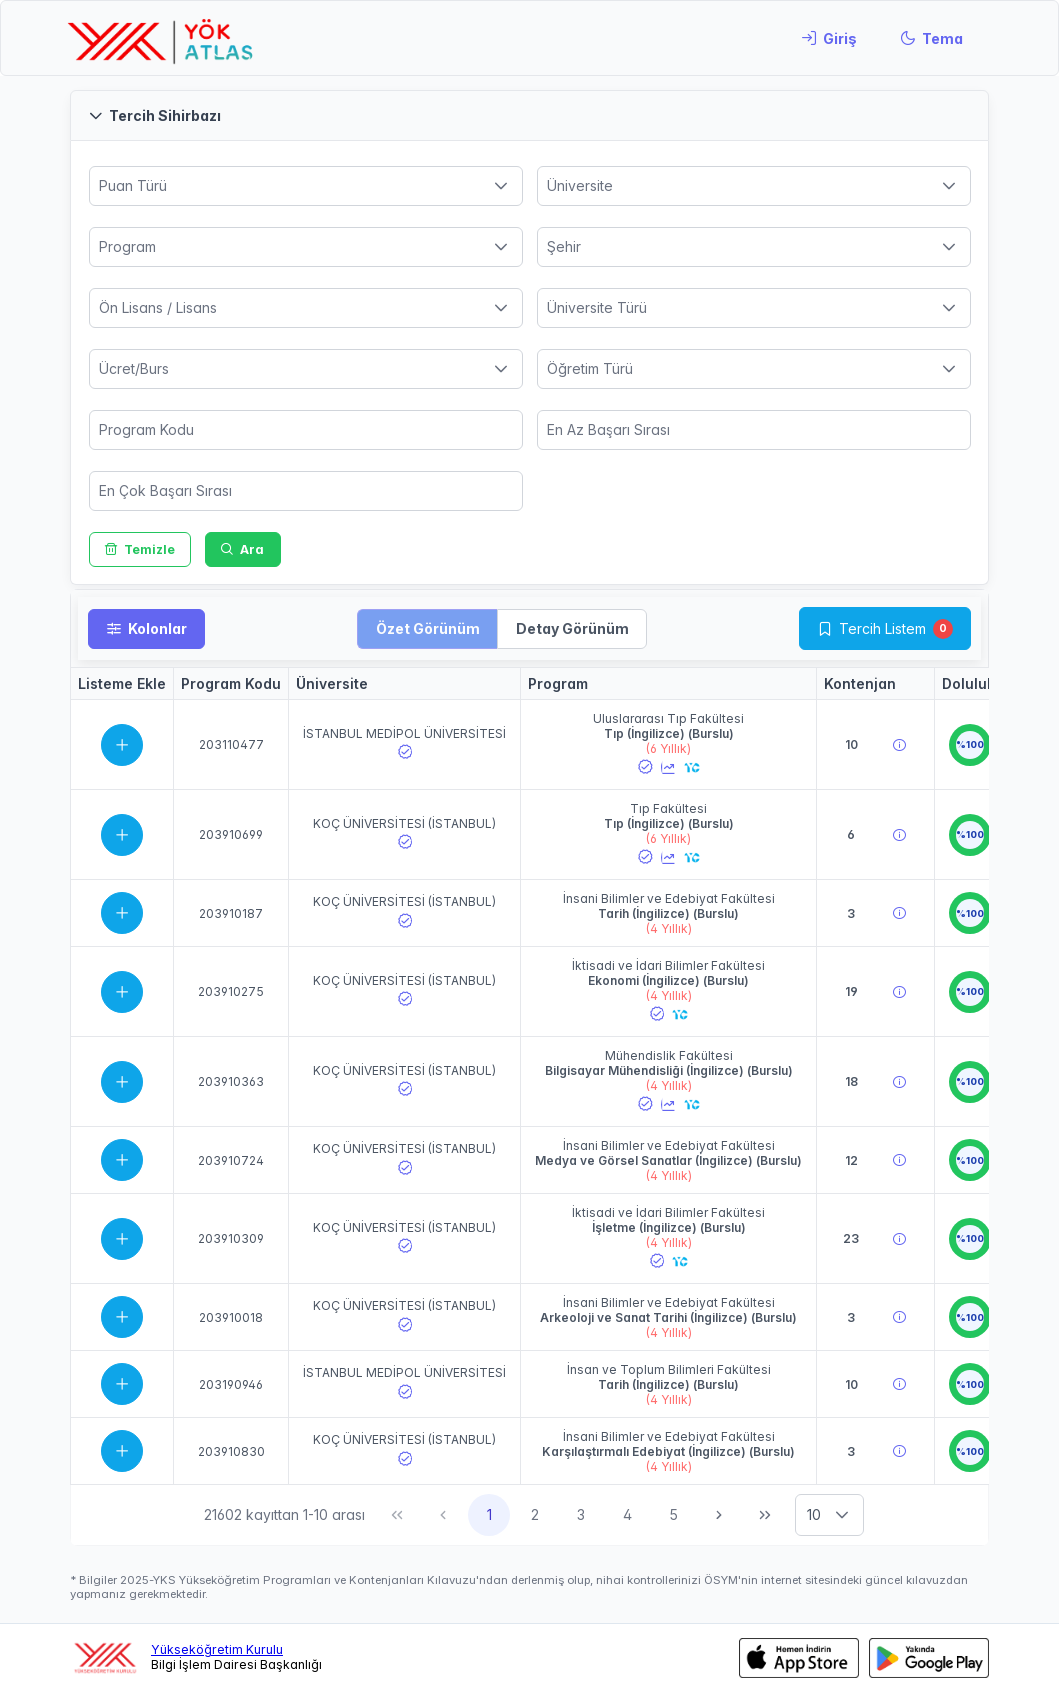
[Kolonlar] (146, 629)
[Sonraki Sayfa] (719, 1515)
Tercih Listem (882, 628)
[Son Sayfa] (765, 1515)
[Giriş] (829, 38)
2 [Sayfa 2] (535, 1514)
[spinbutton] (306, 430)
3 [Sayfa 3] (581, 1514)
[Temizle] (140, 549)
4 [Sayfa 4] (627, 1514)
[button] (529, 115)
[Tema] (931, 38)
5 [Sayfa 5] (673, 1514)
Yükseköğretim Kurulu (217, 1649)
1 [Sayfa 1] (489, 1514)
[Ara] (243, 549)
